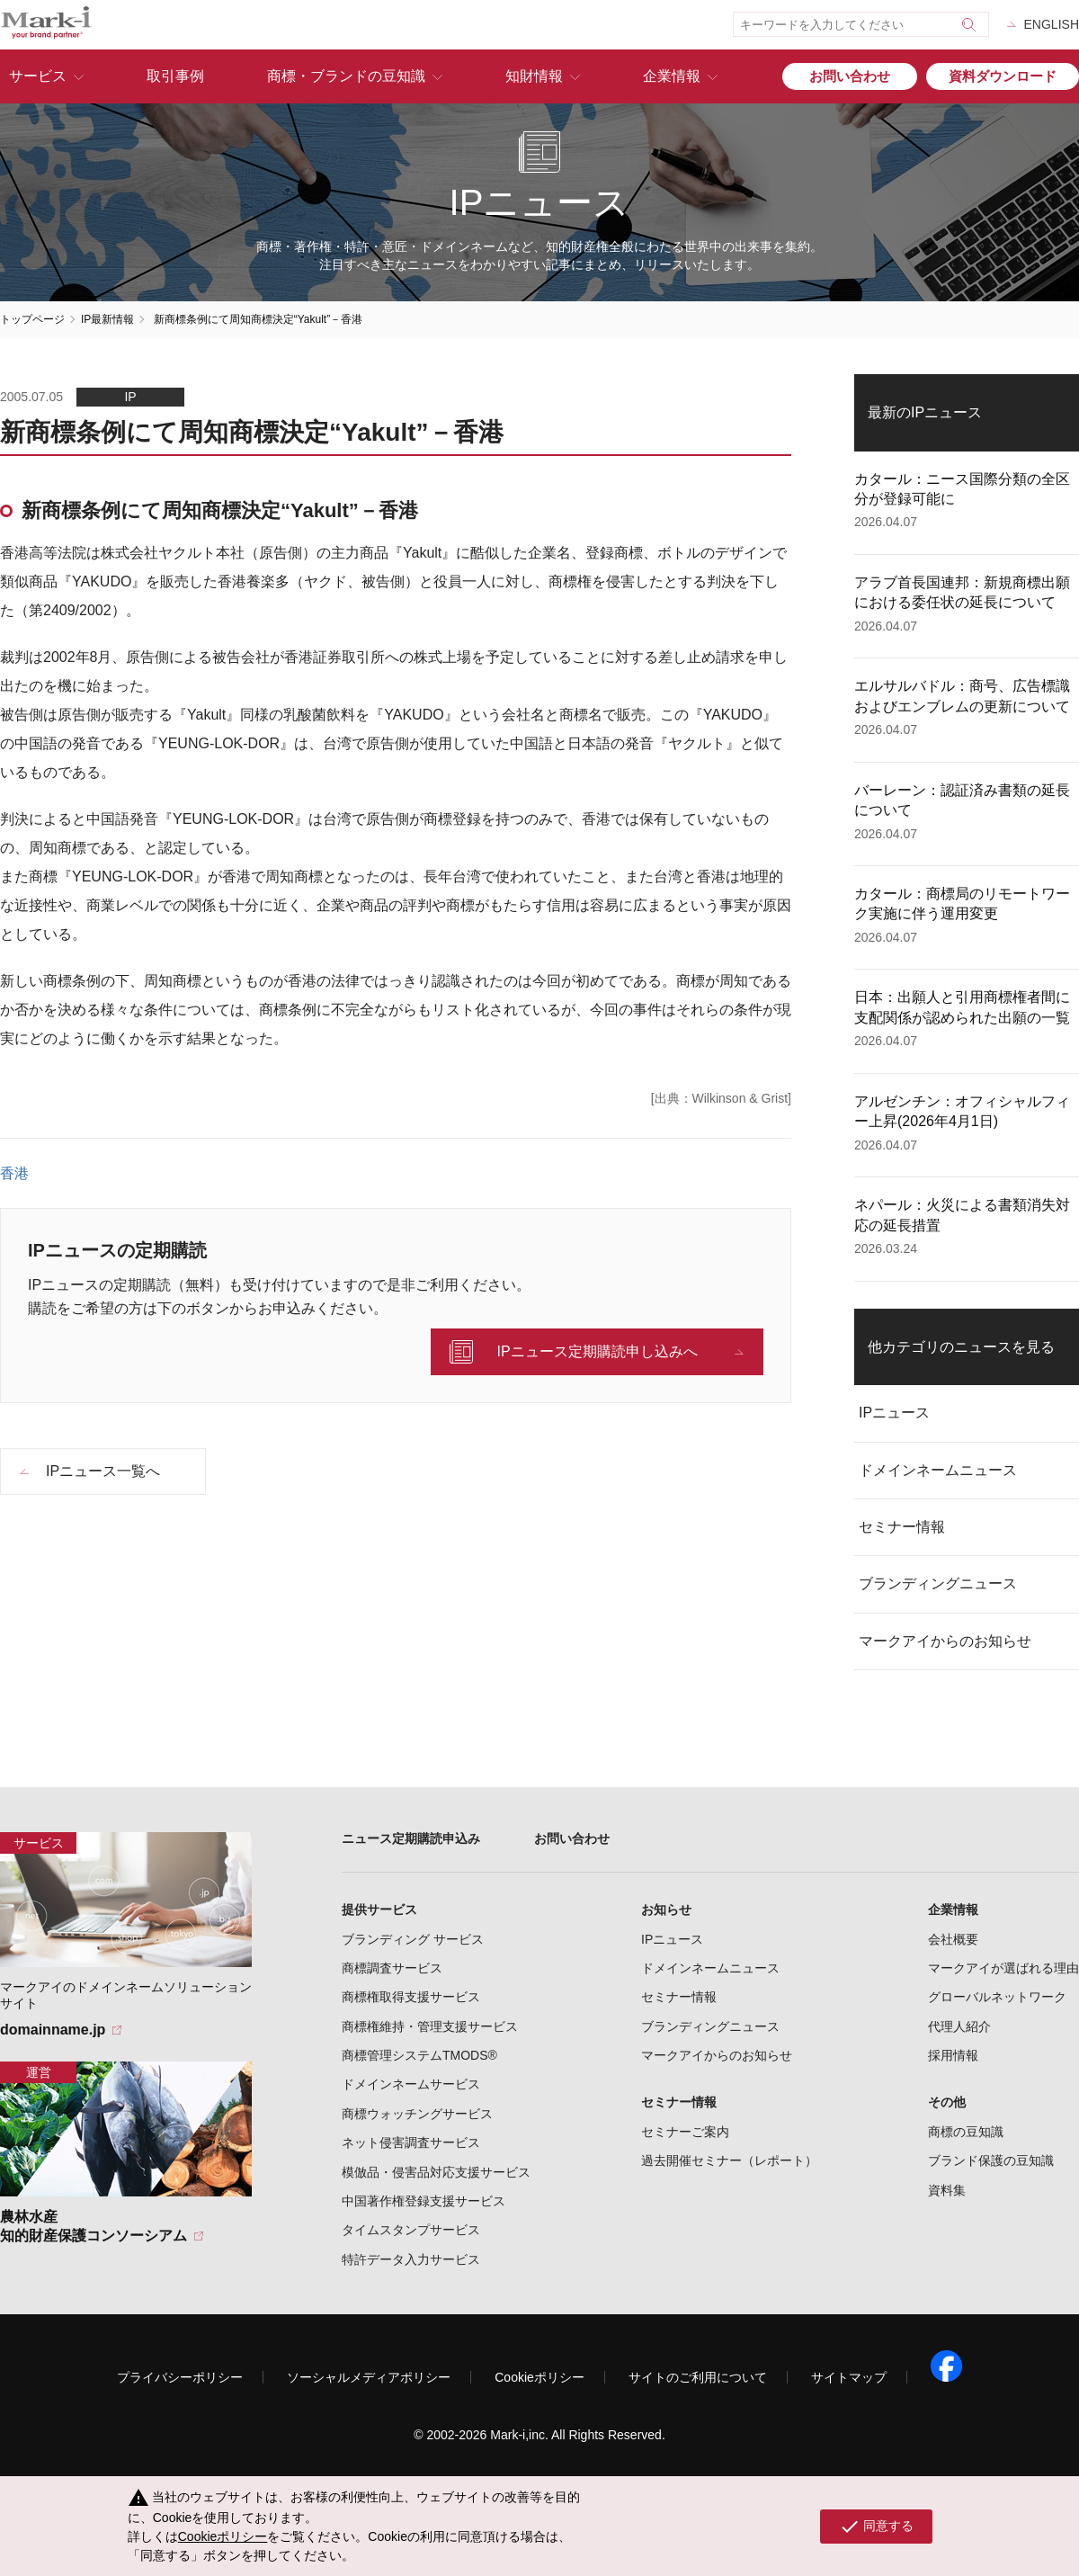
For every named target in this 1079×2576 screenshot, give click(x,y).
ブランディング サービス (413, 1939)
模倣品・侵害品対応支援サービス (436, 2172)
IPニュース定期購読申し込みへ (596, 1351)
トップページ (32, 319)
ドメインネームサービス (411, 2084)
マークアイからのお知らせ (945, 1641)
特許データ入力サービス (411, 2259)
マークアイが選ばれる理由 (1003, 1968)
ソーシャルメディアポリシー (368, 2377)
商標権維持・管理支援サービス (430, 2026)
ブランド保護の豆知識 (991, 2160)
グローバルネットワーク (997, 1997)
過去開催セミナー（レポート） (729, 2160)
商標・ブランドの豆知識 (346, 76)
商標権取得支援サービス (411, 1997)
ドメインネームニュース (938, 1470)
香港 (14, 1174)
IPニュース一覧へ (103, 1471)
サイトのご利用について (698, 2377)
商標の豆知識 (965, 2131)
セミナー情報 (902, 1526)
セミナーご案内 (685, 2131)
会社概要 (953, 1939)
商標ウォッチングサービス (417, 2113)
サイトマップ (849, 2377)
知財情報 (534, 76)
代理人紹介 (959, 2026)
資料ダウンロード (1003, 76)
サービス (38, 76)
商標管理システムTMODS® (419, 2055)
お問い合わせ (849, 76)
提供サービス (379, 1909)
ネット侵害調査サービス (411, 2142)
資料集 (947, 2190)
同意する (876, 2526)
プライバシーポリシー (180, 2377)
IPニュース (894, 1412)
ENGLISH (1051, 24)
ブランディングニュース (938, 1583)
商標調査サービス (392, 1968)
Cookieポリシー (539, 2377)
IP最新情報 (107, 319)
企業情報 (671, 76)
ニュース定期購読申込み (411, 1838)
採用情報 (953, 2055)
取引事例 (175, 76)
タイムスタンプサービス (411, 2230)
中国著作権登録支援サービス (423, 2201)
